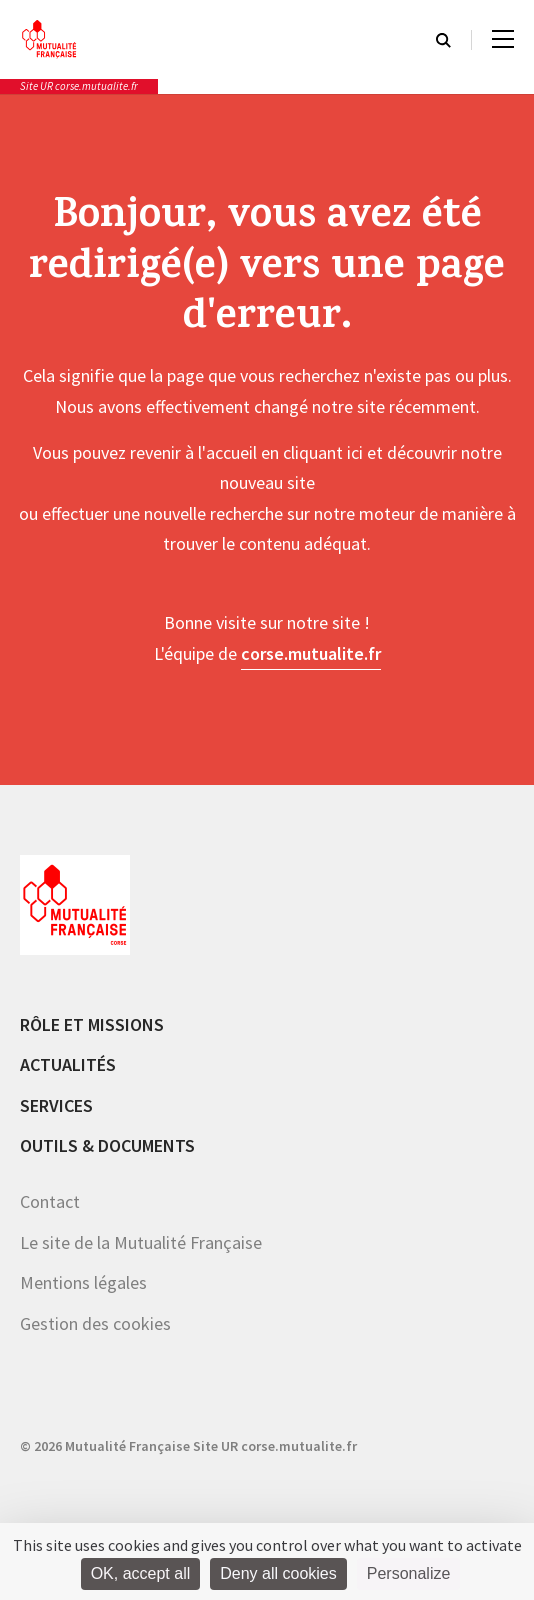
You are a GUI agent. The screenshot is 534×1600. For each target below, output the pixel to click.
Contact (50, 1201)
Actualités (68, 1064)
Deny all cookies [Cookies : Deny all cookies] (278, 1573)
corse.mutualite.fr (311, 653)
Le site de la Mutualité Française (141, 1242)
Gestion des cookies (95, 1323)
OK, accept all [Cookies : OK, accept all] (141, 1573)
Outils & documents (107, 1145)
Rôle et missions (92, 1024)
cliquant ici (323, 452)
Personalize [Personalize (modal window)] (409, 1573)
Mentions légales (83, 1282)
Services (56, 1105)
